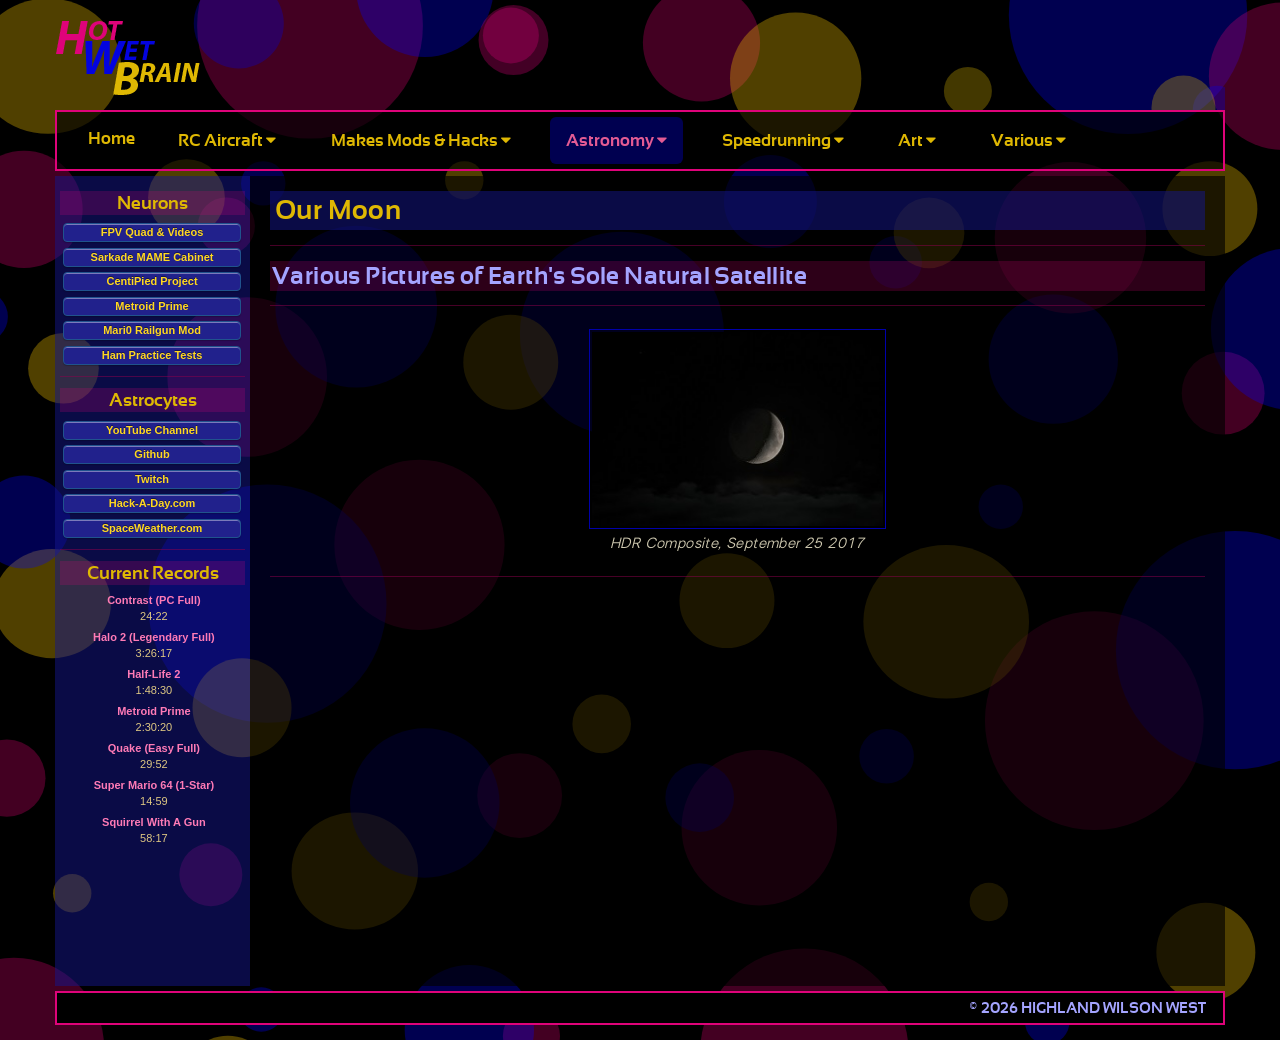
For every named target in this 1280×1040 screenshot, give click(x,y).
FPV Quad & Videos (152, 232)
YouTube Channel (152, 430)
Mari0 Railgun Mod (152, 330)
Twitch (152, 479)
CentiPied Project (152, 281)
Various (1028, 140)
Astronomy (616, 140)
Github (151, 454)
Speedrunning (783, 140)
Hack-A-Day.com (152, 503)
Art (917, 140)
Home (111, 138)
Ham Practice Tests (152, 355)
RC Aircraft (227, 140)
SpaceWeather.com (152, 528)
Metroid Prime (151, 306)
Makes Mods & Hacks (421, 140)
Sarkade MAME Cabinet (152, 257)
